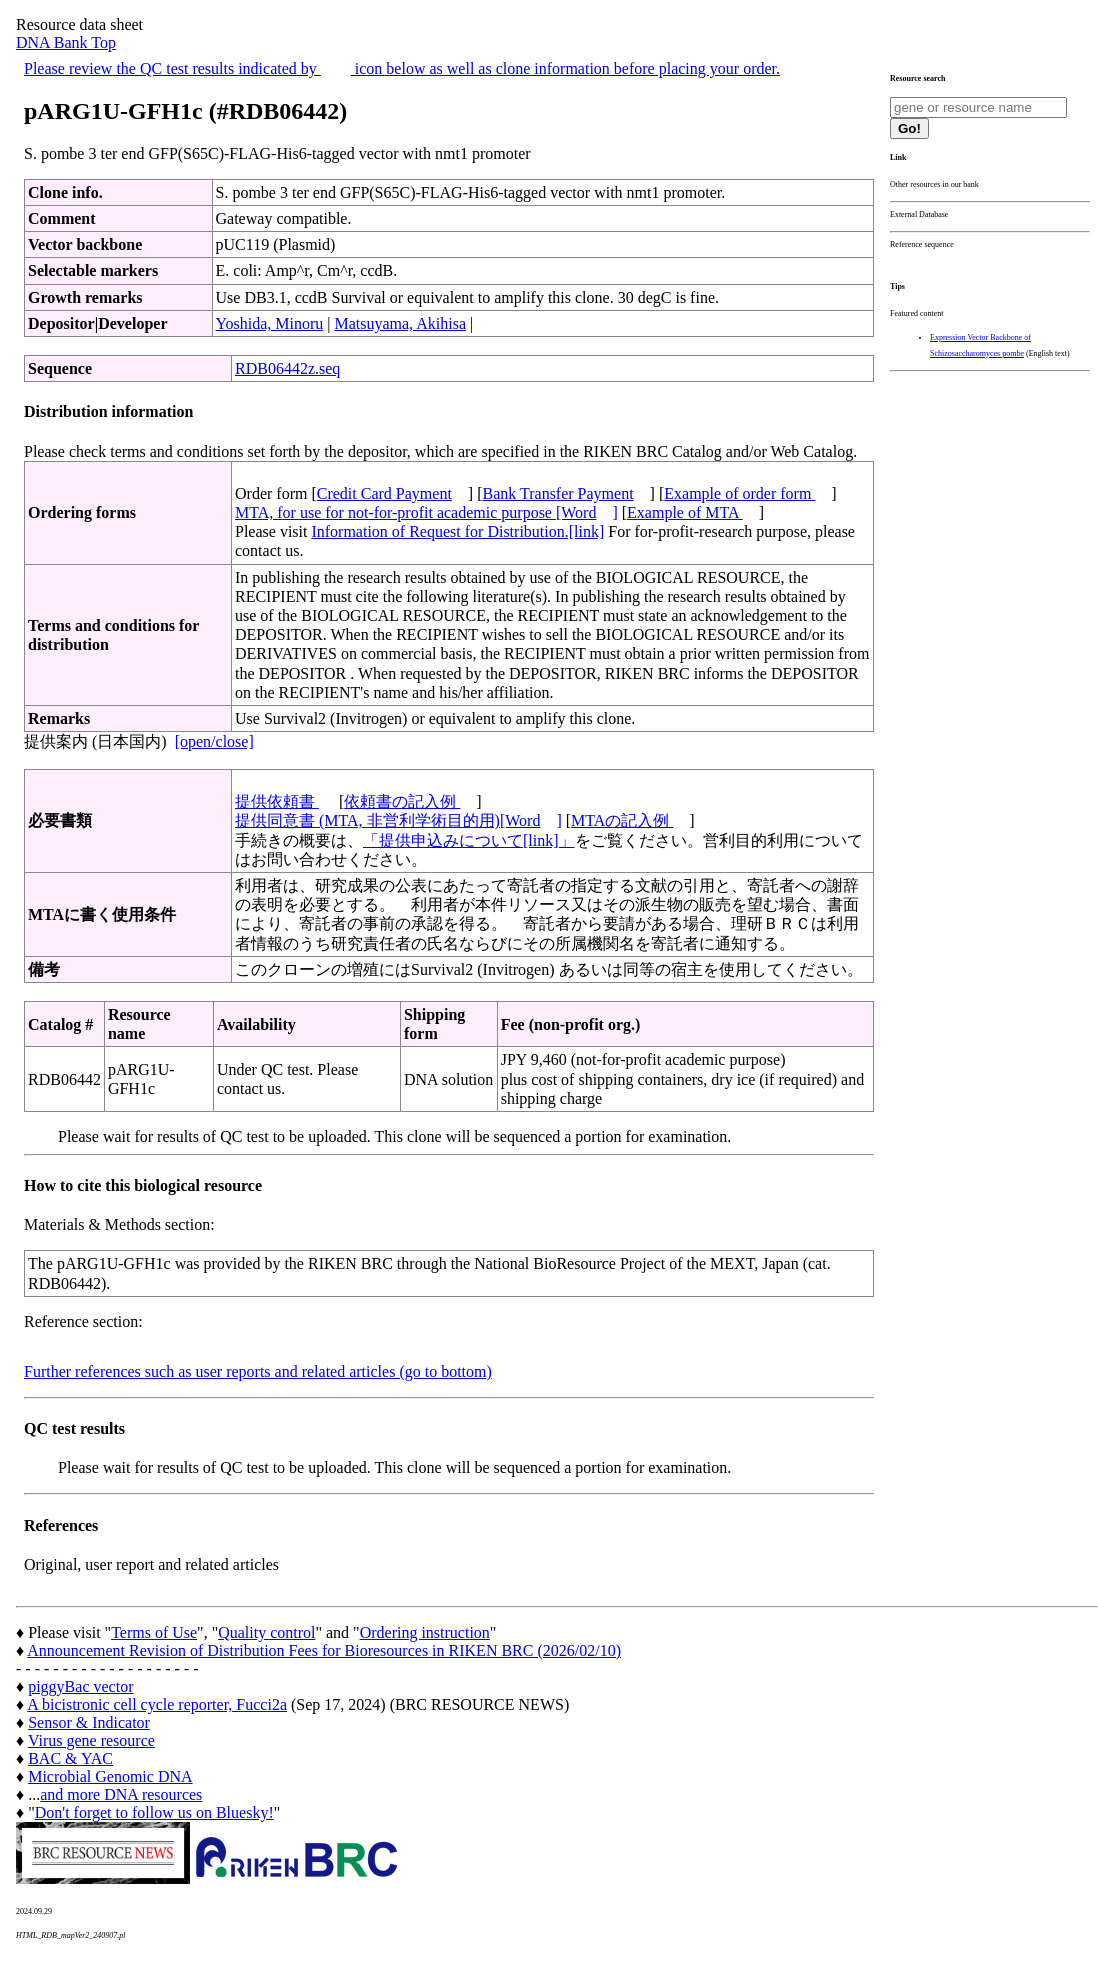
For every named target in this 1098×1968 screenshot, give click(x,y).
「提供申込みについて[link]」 (469, 840)
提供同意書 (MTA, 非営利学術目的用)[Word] (398, 820)
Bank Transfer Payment (558, 493)
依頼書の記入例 (402, 801)
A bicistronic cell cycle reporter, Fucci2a (157, 1704)
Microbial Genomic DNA (110, 1776)
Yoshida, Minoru (270, 323)
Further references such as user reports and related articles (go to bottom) (258, 1371)
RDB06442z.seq (287, 368)
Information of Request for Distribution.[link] (457, 531)
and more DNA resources (121, 1794)
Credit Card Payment (384, 493)
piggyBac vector (80, 1686)
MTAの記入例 (622, 820)
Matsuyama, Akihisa (400, 323)
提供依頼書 (277, 801)
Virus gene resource (91, 1740)
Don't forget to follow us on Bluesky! (154, 1812)
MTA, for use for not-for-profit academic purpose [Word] (426, 512)
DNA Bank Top (66, 42)
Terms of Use (154, 1632)
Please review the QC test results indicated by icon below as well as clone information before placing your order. (402, 68)
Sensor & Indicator (89, 1722)
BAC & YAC (70, 1758)
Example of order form (739, 493)
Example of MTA (685, 512)
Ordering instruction (425, 1632)
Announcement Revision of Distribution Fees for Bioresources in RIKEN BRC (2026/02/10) (324, 1650)
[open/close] (214, 741)
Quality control (266, 1632)
